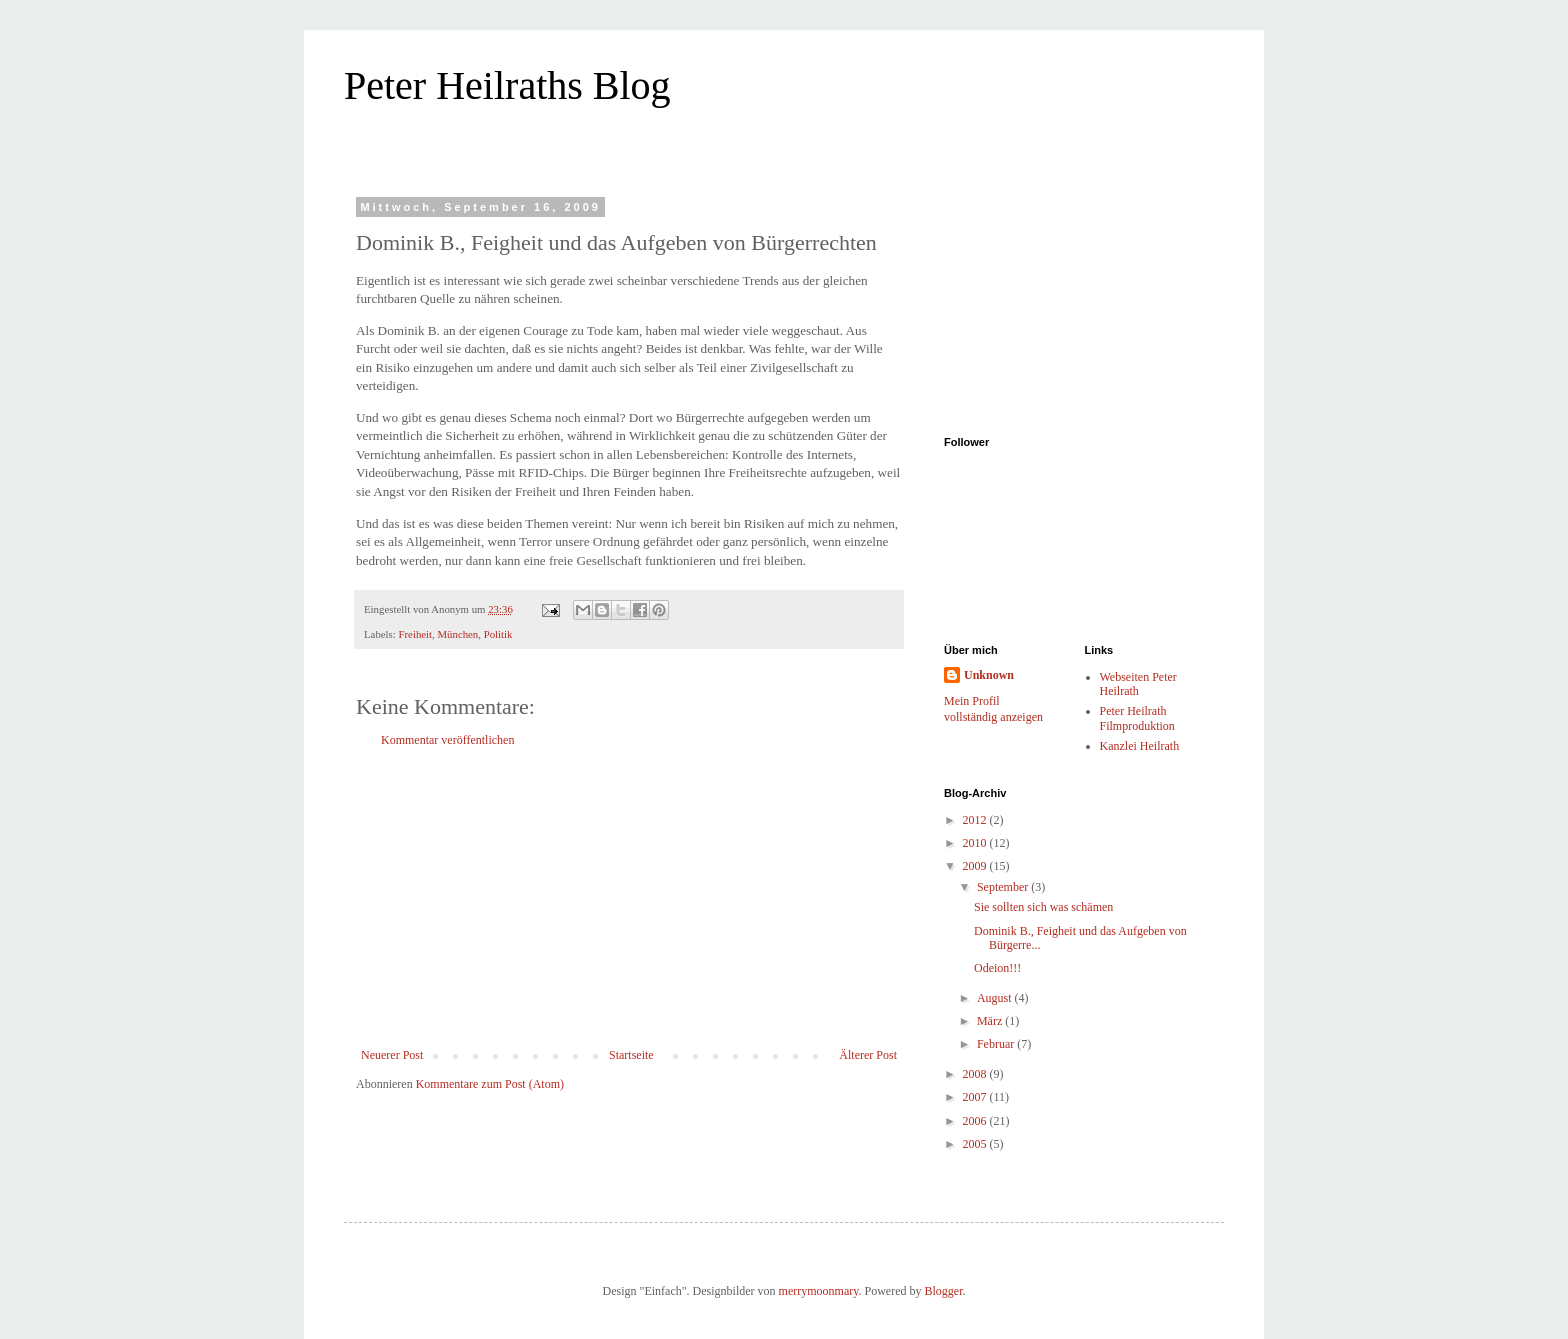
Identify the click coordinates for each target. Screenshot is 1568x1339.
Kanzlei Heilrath (1140, 746)
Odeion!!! (997, 968)
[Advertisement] (629, 898)
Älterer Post (868, 1055)
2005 (976, 1144)
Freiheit (415, 634)
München (457, 634)
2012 (976, 820)
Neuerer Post (392, 1055)
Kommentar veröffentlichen (447, 740)
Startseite (631, 1055)
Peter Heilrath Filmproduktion (1137, 718)
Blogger (943, 1291)
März (991, 1021)
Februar (997, 1044)
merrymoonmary (819, 1291)
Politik (498, 634)
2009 (976, 866)
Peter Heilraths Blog (507, 85)
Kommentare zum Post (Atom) (490, 1084)
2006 (976, 1121)
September (1004, 887)
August (996, 998)
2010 (976, 843)
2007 (976, 1097)
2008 (976, 1074)
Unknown (989, 675)
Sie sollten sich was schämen (1043, 907)
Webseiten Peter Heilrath (1138, 684)
